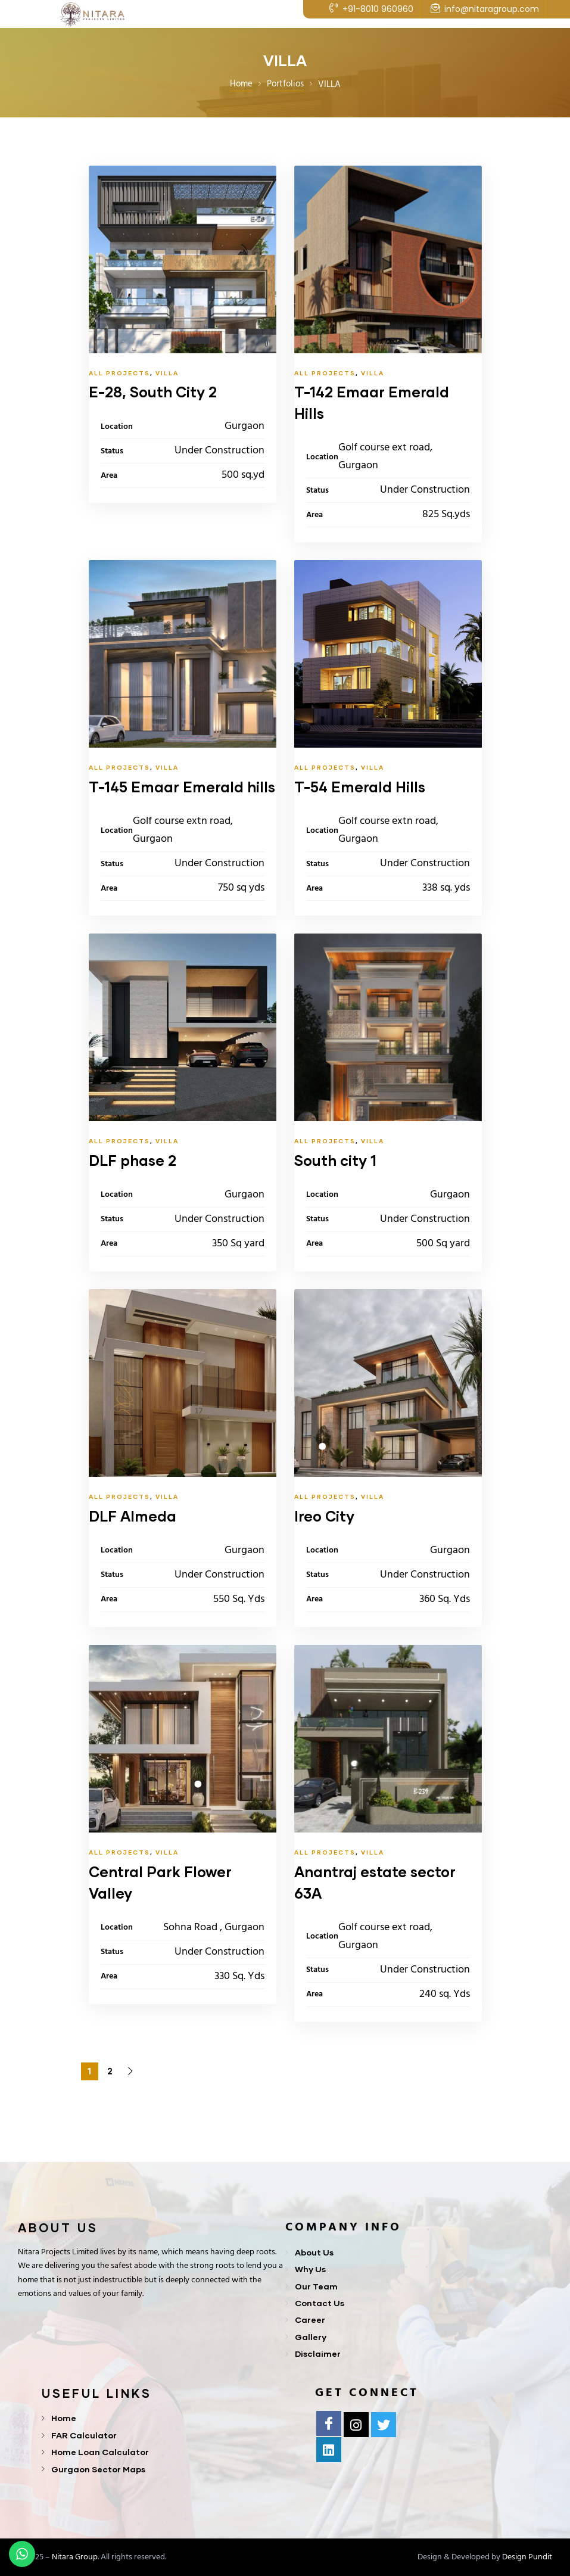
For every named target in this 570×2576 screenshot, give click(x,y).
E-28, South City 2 (153, 391)
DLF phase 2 (132, 1160)
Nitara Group (75, 2557)
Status (112, 451)
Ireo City (324, 1516)
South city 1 (335, 1160)
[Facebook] (328, 2423)
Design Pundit (527, 2557)
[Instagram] (356, 2424)
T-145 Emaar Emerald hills (182, 786)
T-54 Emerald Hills (359, 786)
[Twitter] (383, 2424)
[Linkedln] (328, 2449)
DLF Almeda (132, 1516)
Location (117, 427)
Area (109, 476)
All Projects (119, 373)
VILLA (167, 373)
